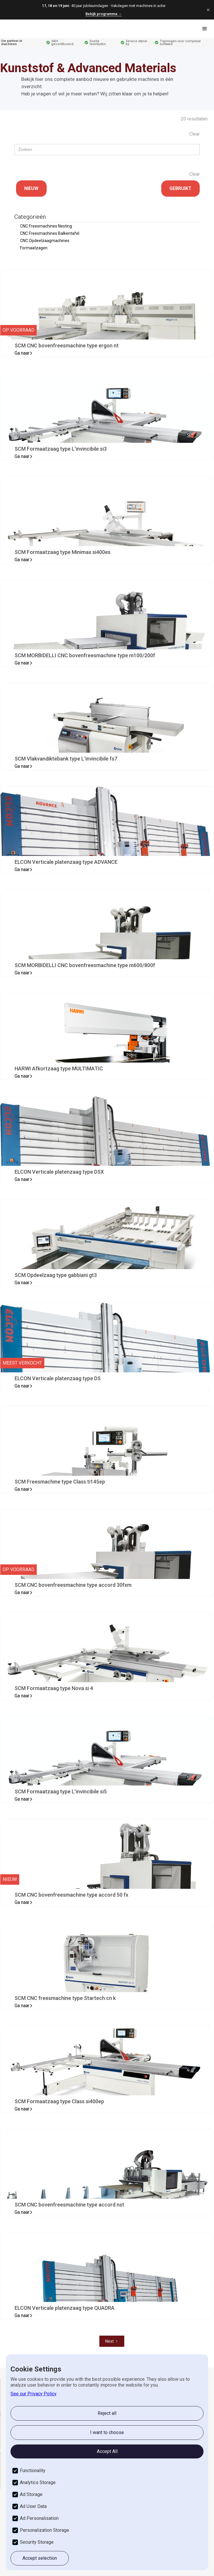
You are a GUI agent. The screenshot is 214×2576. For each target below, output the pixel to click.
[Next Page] (111, 2341)
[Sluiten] (208, 9)
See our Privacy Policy (33, 2393)
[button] (204, 29)
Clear (194, 134)
